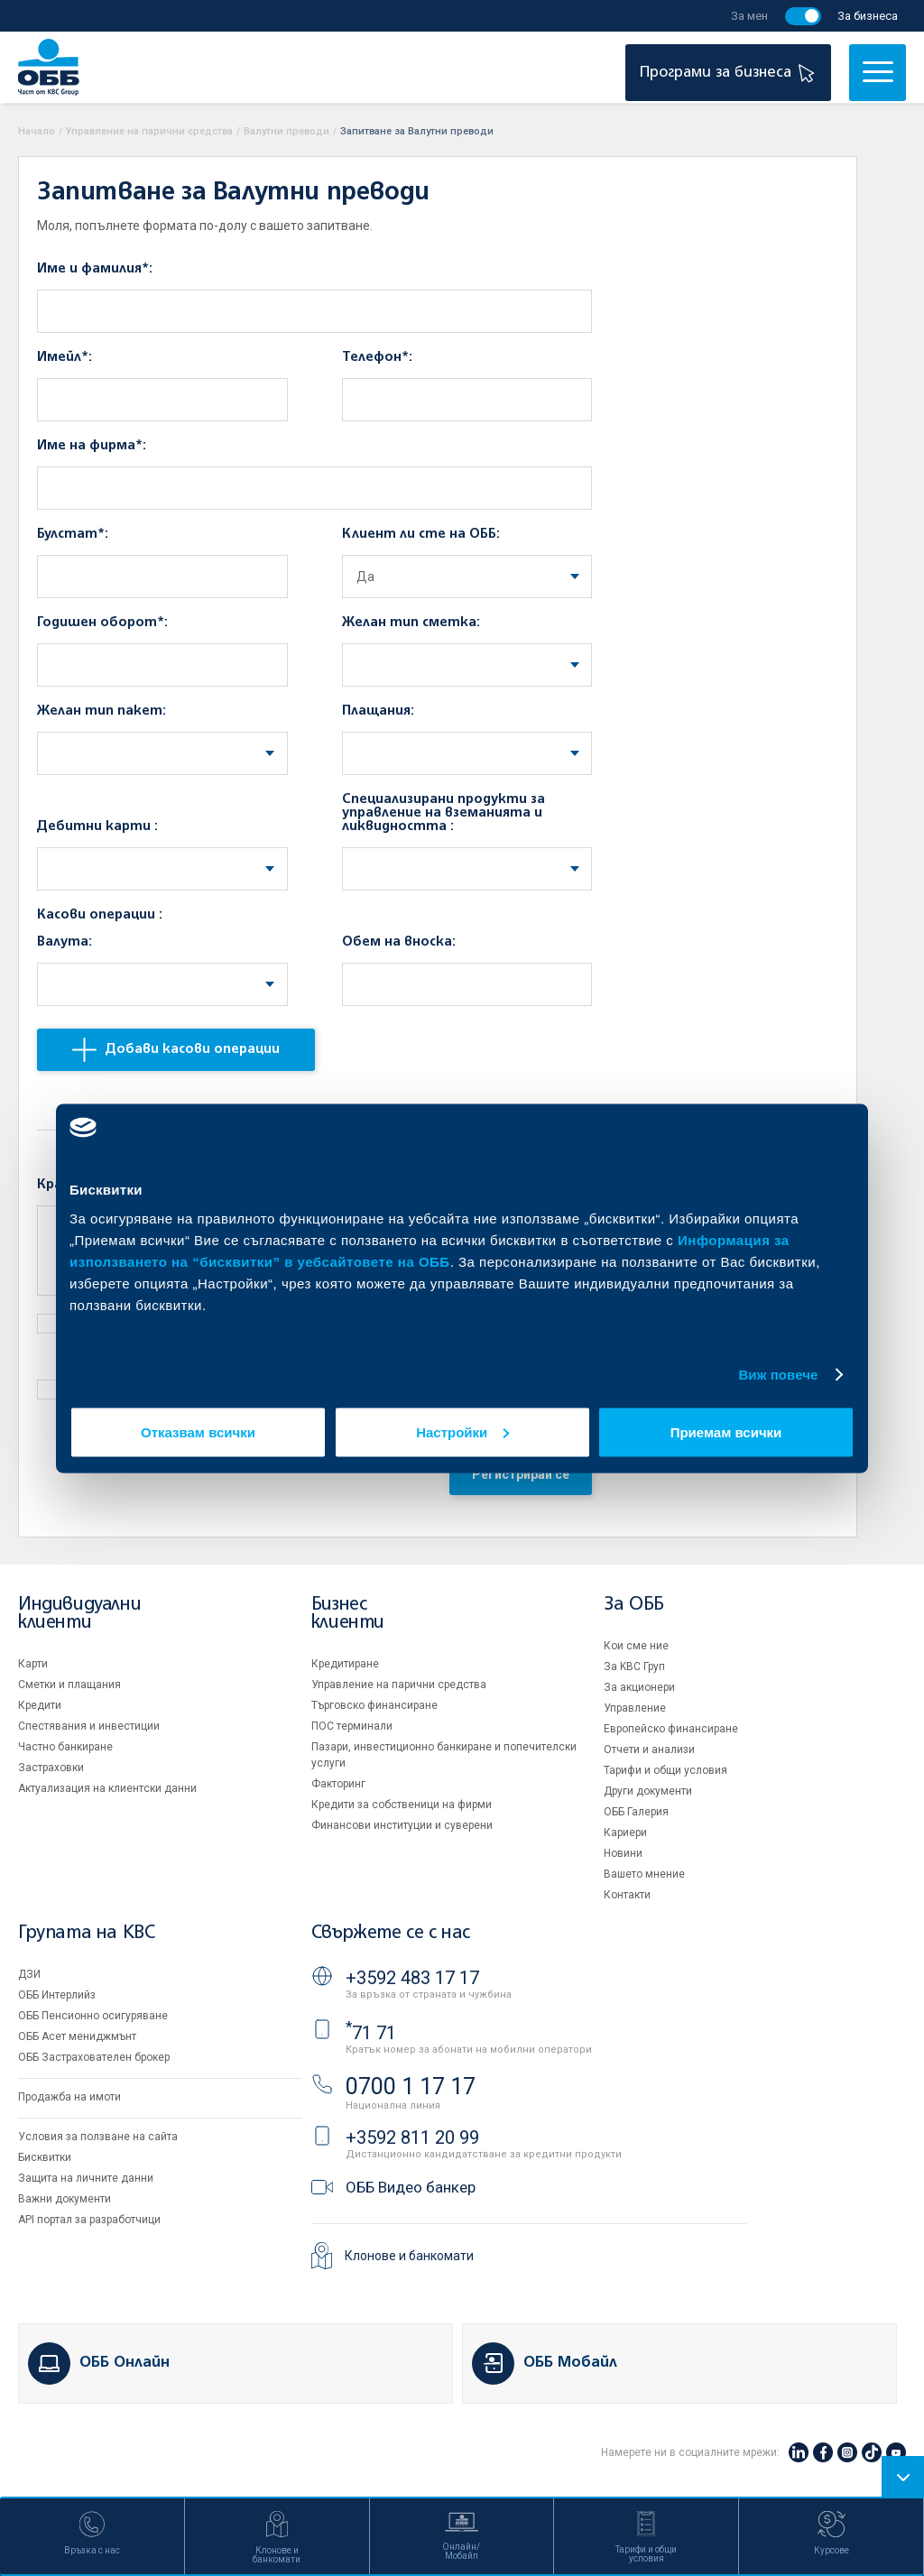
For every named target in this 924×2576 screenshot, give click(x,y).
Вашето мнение (644, 1874)
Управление (635, 1708)
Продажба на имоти (69, 2097)
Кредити (39, 1705)
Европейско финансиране (671, 1728)
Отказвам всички (198, 1431)
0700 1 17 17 (411, 2086)
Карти (33, 1663)
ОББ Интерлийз (57, 1995)
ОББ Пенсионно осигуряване (93, 2015)
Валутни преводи (286, 131)
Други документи (648, 1791)
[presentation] (174, 1479)
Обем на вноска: (399, 942)
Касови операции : (99, 915)
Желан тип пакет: (101, 711)
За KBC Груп (634, 1666)
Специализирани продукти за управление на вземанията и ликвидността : (443, 813)
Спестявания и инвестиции (89, 1726)
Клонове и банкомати (409, 2255)
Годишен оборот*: (102, 622)
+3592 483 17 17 (412, 1978)
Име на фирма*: (91, 445)
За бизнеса (867, 16)
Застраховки (51, 1767)
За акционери (639, 1687)
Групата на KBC (86, 1933)
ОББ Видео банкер (411, 2187)
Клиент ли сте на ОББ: (421, 534)
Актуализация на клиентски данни (107, 1788)
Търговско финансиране (374, 1705)
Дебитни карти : (97, 826)
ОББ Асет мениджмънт (77, 2036)
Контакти (627, 1894)
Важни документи (64, 2199)
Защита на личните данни (85, 2178)
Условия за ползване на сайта (98, 2136)
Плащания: (378, 711)
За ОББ (634, 1604)
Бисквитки (44, 2157)
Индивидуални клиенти (79, 1613)
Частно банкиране (65, 1746)
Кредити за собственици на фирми (401, 1804)
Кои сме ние (636, 1645)
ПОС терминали (352, 1726)
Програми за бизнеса (729, 73)
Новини (623, 1853)
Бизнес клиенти (347, 1613)
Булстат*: (72, 534)
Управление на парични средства (149, 131)
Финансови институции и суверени (402, 1825)
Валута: (64, 942)
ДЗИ (29, 1974)
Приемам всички (726, 1431)
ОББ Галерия (636, 1811)
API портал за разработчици (89, 2219)
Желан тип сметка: (411, 622)
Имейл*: (64, 357)
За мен (749, 16)
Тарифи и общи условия (665, 1770)
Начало (36, 131)
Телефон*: (377, 357)
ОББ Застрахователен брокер (94, 2057)
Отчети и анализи (649, 1749)
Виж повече (778, 1374)
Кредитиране (345, 1663)
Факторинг (338, 1783)
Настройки (462, 1431)
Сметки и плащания (69, 1684)
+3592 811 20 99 (412, 2137)
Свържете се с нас (390, 1933)
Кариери (625, 1832)
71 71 (371, 2033)
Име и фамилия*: (94, 269)
